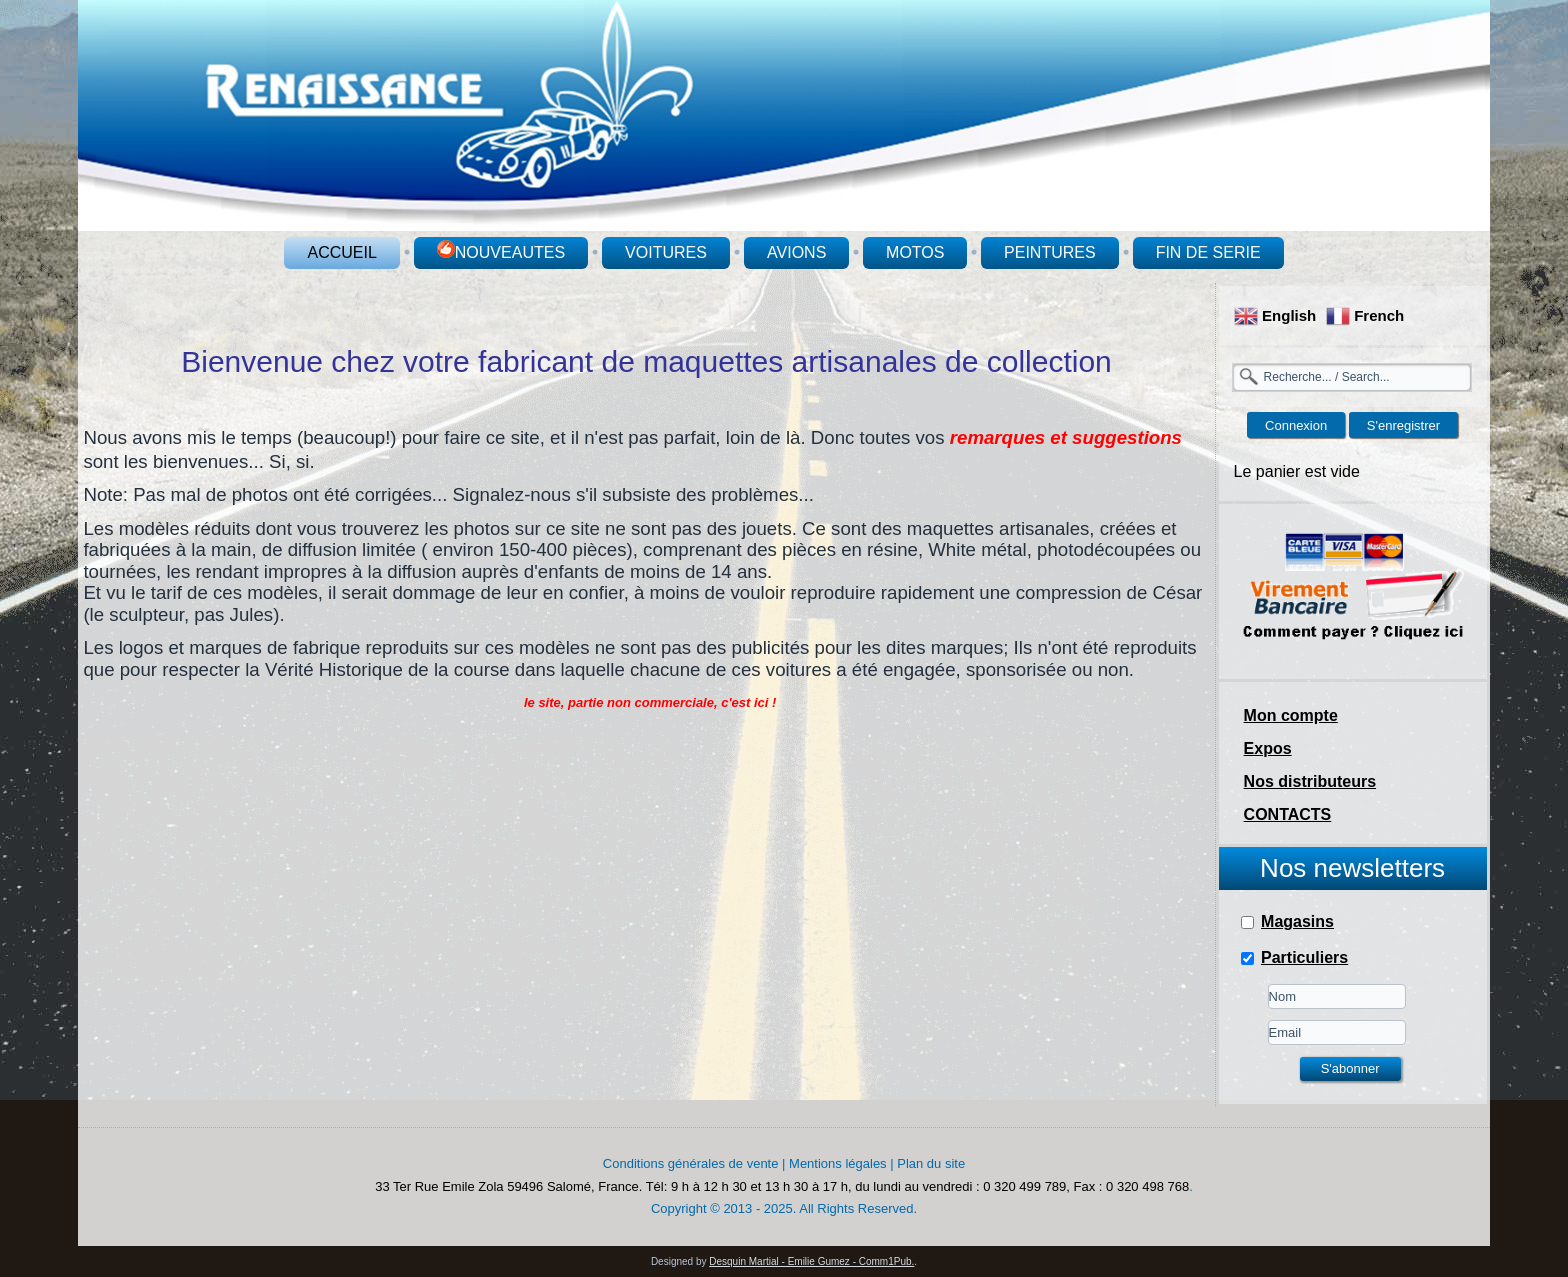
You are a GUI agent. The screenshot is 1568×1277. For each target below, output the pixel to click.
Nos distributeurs (1310, 781)
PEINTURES (1050, 252)
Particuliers (1304, 957)
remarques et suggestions (1066, 437)
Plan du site (931, 1163)
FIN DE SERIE (1208, 252)
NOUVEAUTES (501, 250)
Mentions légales (838, 1163)
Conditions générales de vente (691, 1163)
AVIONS (796, 252)
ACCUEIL (341, 252)
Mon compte (1291, 715)
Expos (1268, 748)
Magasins (1297, 921)
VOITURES (666, 252)
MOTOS (915, 252)
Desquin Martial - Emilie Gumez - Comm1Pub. (811, 1261)
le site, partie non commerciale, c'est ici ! (650, 702)
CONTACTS (1288, 814)
